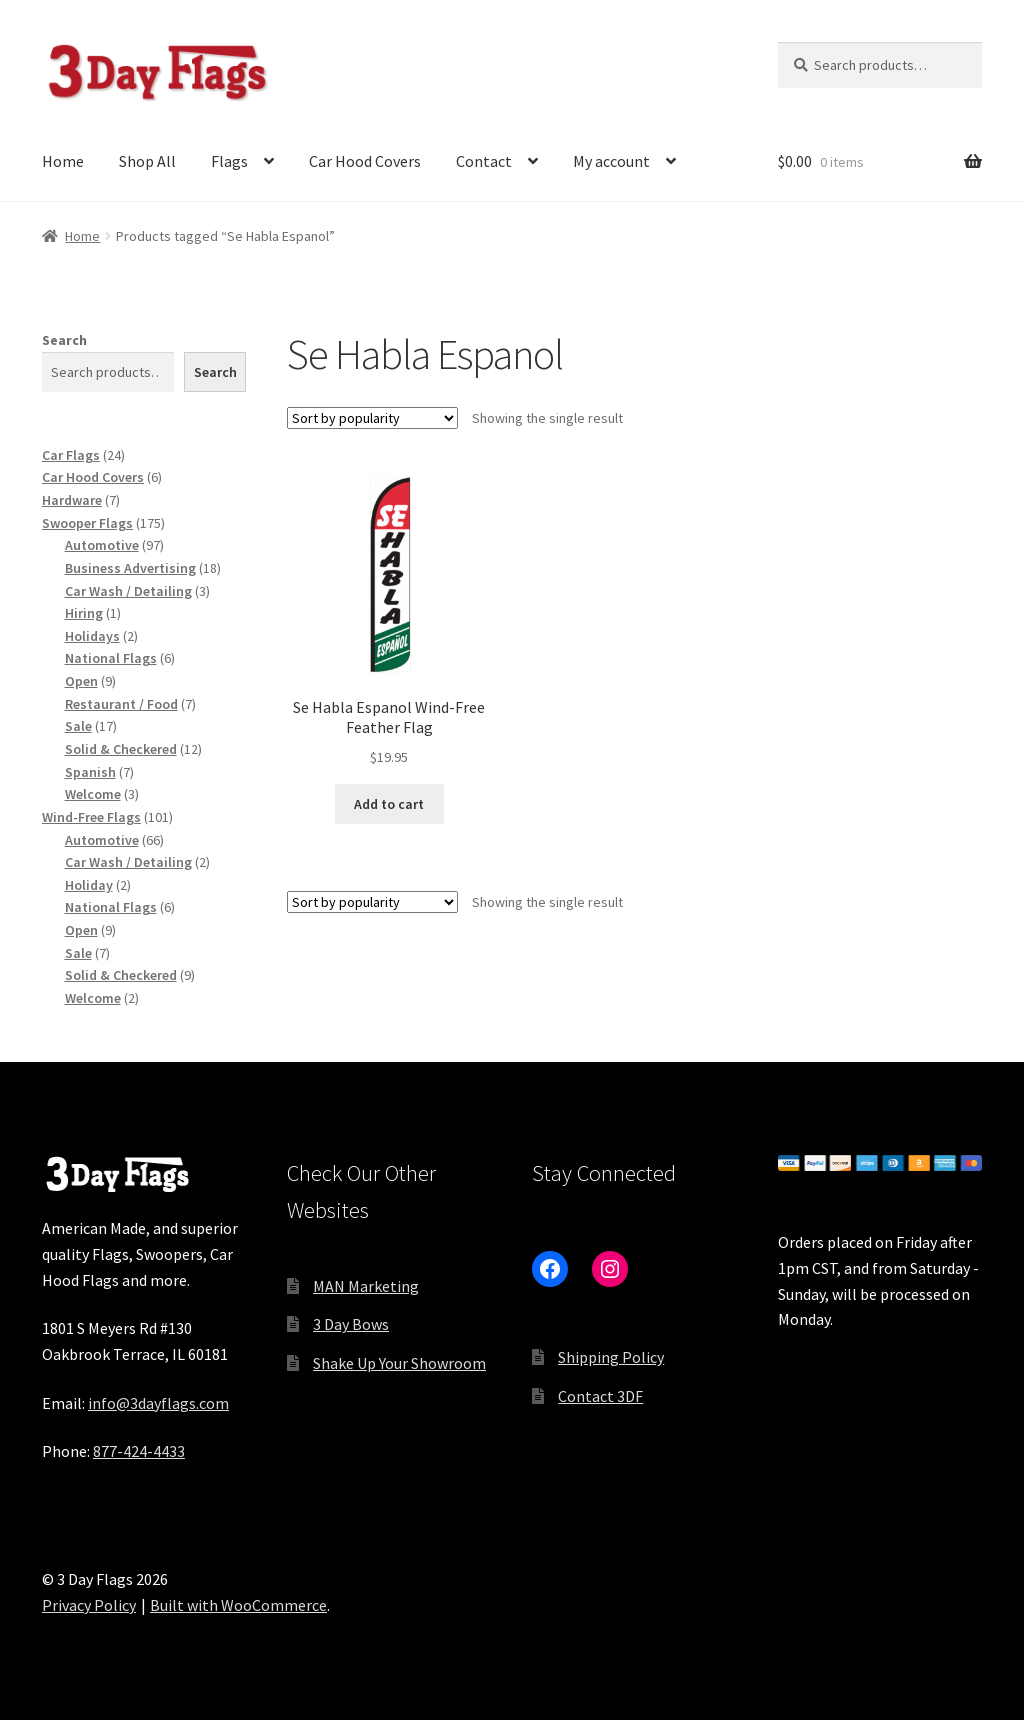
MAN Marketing (366, 1286)
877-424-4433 (139, 1451)
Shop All (147, 161)
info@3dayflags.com (158, 1403)
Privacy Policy (89, 1605)
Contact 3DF (600, 1396)
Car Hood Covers (365, 161)
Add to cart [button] (389, 804)
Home (63, 161)
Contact (484, 161)
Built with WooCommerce (238, 1605)
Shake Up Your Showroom (399, 1363)
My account (611, 161)
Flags (229, 161)
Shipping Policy (611, 1357)
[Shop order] (372, 418)
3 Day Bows (351, 1324)
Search (64, 340)
